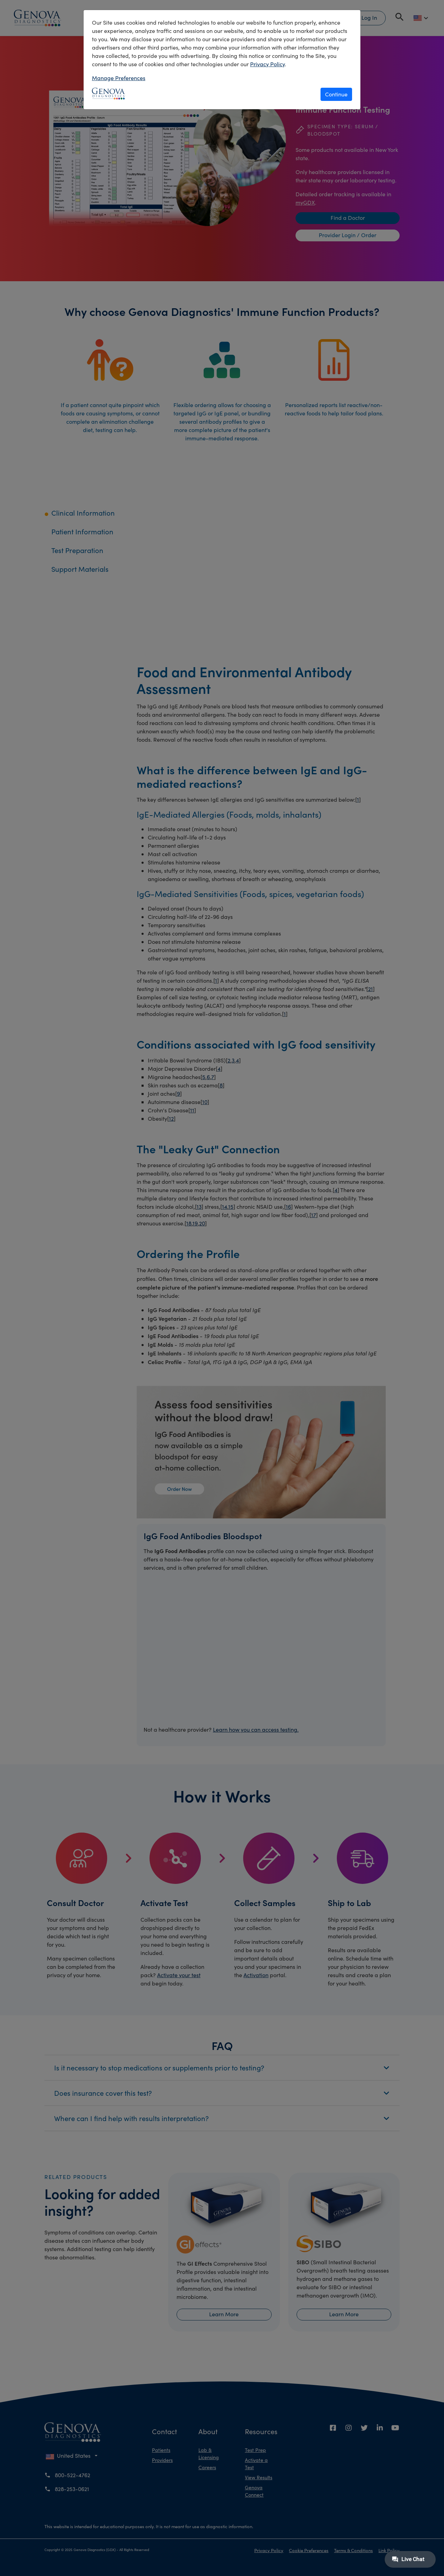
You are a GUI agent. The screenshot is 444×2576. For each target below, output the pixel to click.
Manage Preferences (118, 77)
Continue (336, 94)
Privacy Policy (267, 64)
